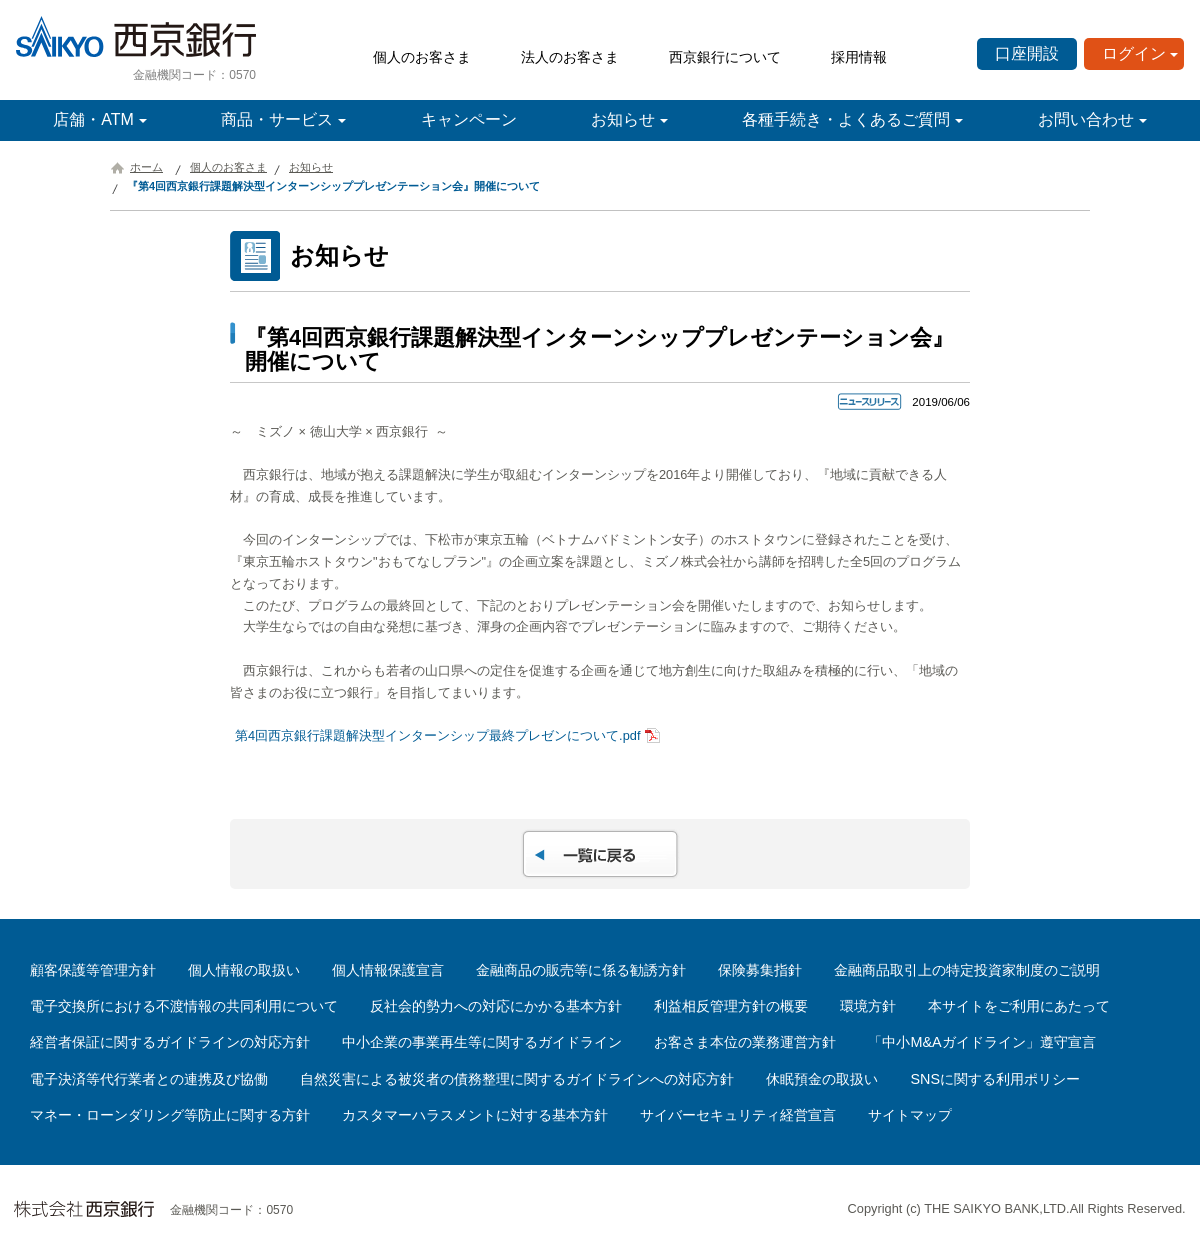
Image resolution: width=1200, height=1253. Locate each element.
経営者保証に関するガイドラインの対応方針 (170, 1042)
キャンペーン (469, 119)
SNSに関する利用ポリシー (995, 1079)
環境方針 (868, 1006)
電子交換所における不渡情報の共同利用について (184, 1006)
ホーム (146, 167)
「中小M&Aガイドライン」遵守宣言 (981, 1042)
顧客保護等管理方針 (93, 970)
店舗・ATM (93, 119)
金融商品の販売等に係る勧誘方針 (581, 970)
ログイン (1134, 53)
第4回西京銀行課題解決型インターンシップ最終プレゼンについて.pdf (437, 735)
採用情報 (859, 57)
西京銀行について (725, 57)
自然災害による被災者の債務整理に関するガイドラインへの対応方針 (517, 1079)
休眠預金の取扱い (822, 1079)
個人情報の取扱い (244, 970)
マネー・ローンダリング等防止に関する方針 (170, 1115)
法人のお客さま (570, 57)
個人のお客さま (422, 57)
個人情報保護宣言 (388, 970)
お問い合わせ (1086, 119)
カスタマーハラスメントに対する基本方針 (475, 1115)
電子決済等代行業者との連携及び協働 (149, 1079)
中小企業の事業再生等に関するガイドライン (482, 1042)
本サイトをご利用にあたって (1019, 1006)
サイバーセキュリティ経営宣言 (738, 1115)
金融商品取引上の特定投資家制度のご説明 (967, 970)
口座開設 (1027, 53)
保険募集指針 (760, 970)
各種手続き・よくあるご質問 (846, 119)
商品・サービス (277, 119)
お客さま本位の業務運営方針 (745, 1042)
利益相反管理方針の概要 (731, 1006)
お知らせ (623, 119)
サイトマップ (910, 1115)
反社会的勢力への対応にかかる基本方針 (496, 1006)
